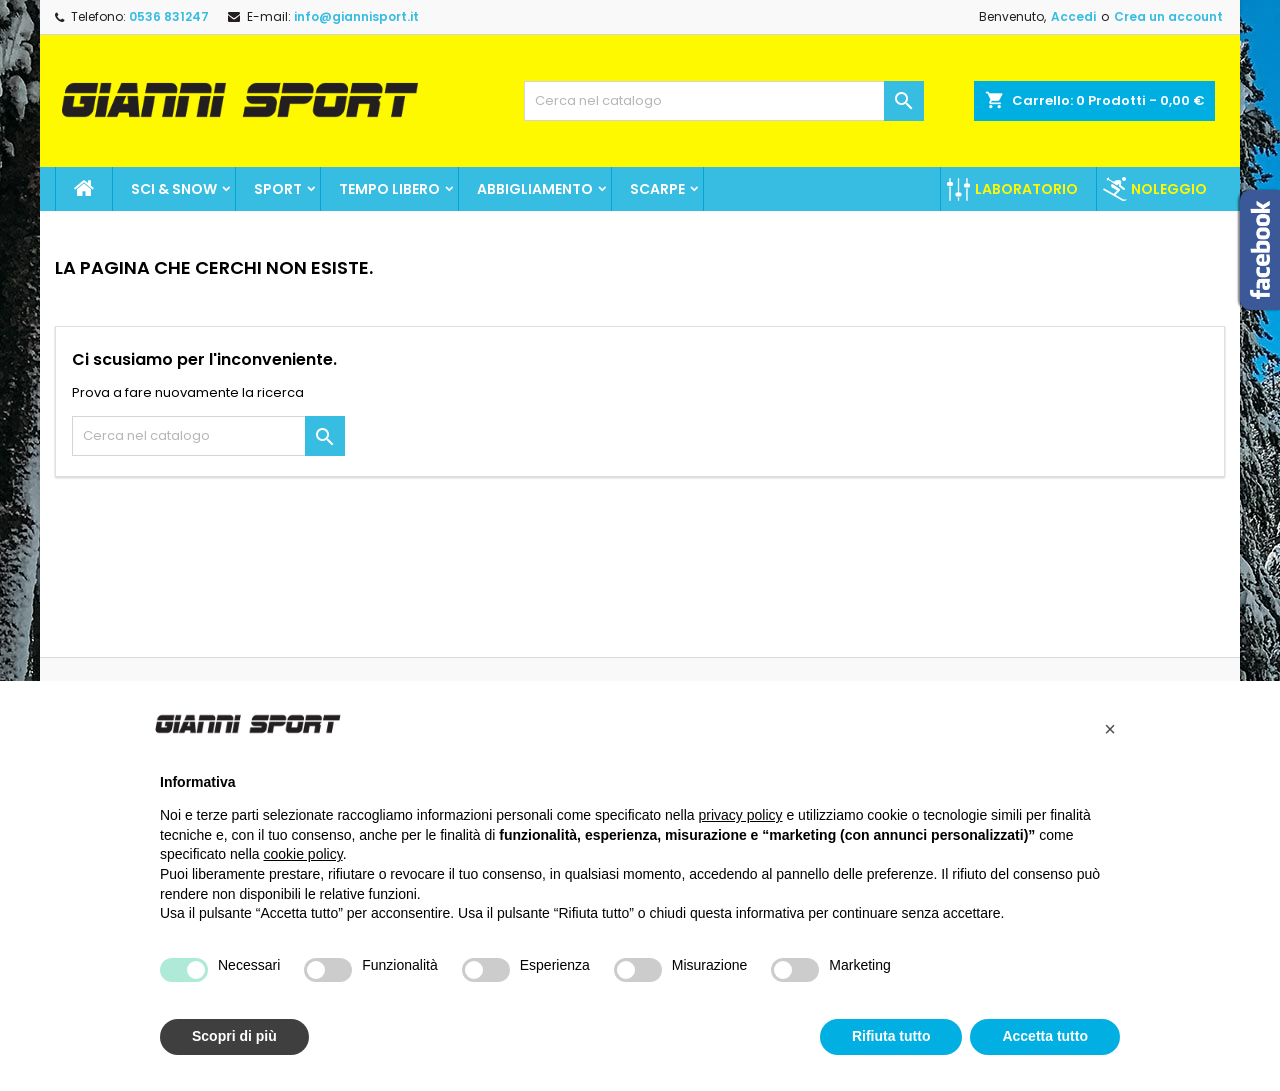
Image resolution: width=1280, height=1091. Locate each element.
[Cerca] (724, 101)
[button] (1110, 729)
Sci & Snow (174, 189)
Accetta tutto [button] (1045, 1036)
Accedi (1073, 16)
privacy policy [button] (741, 815)
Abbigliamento (535, 189)
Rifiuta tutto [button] (891, 1036)
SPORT (278, 189)
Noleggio (1169, 189)
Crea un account (1168, 16)
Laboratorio (1026, 189)
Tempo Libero (389, 189)
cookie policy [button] (303, 854)
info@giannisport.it (356, 16)
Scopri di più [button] (234, 1036)
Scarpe (657, 189)
